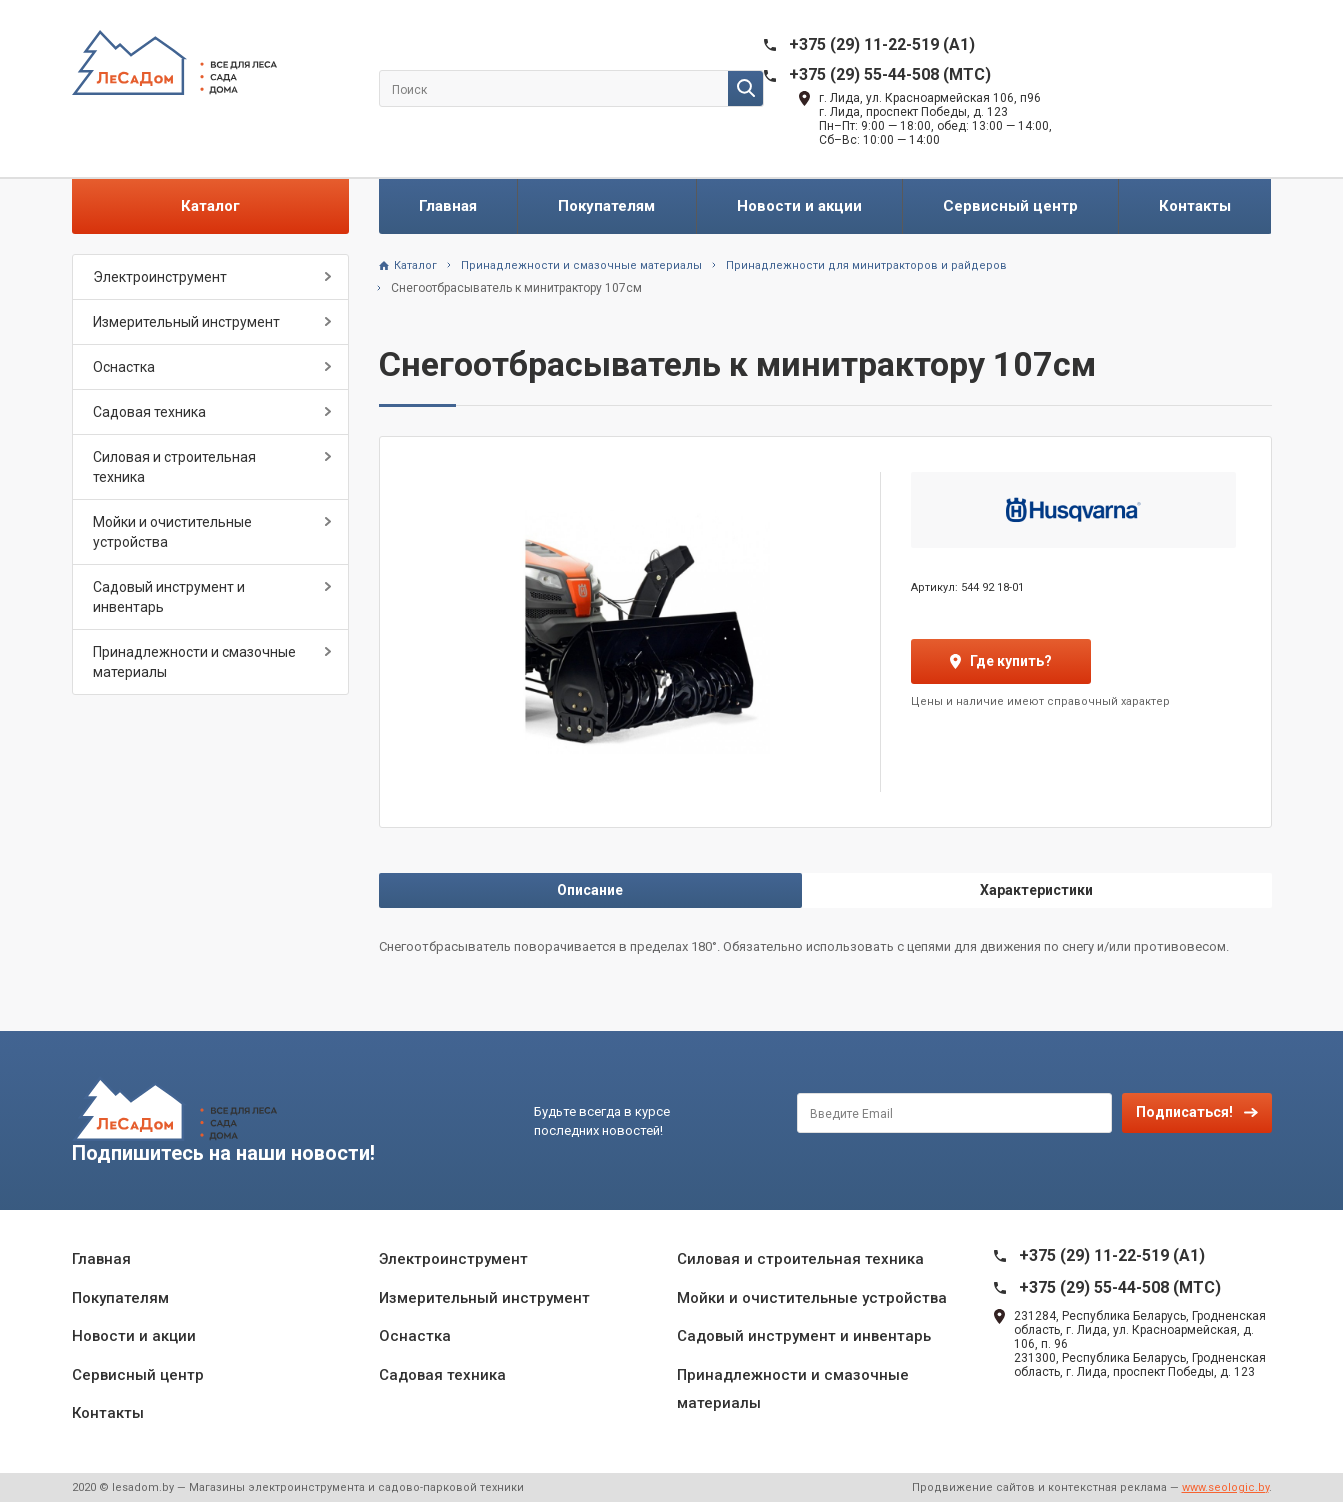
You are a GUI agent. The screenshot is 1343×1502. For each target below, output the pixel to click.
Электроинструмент (160, 277)
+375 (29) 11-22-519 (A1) (882, 44)
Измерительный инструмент (186, 322)
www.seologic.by (1225, 1487)
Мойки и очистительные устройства (172, 532)
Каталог (210, 206)
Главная (448, 206)
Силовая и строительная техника (174, 467)
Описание (590, 890)
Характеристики (1036, 890)
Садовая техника (149, 412)
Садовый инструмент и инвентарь (169, 597)
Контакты (1195, 206)
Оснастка (124, 367)
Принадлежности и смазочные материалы (194, 662)
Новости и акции (799, 206)
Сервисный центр (1010, 206)
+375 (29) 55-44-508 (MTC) (890, 74)
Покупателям (606, 206)
